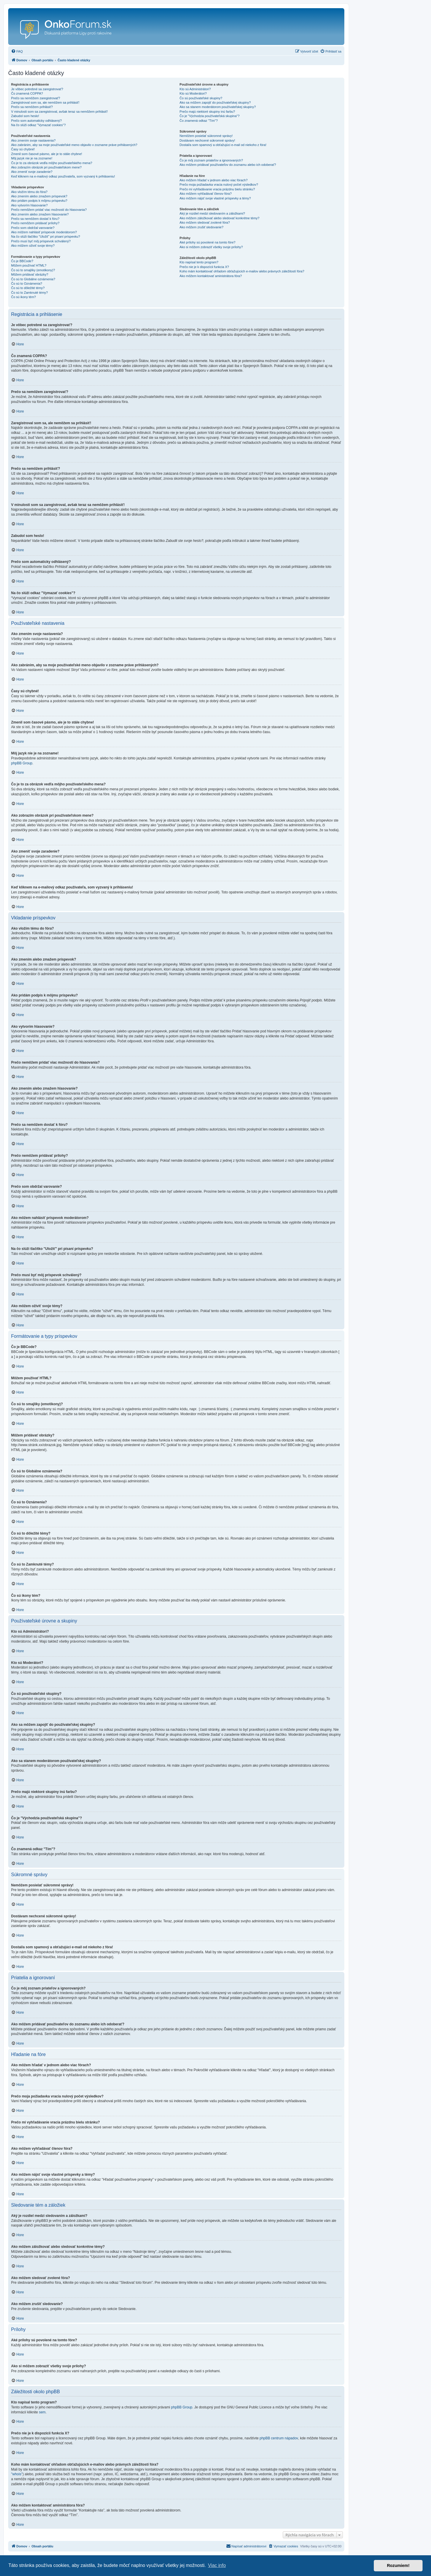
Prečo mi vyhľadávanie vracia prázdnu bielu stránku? (217, 189)
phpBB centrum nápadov (278, 2438)
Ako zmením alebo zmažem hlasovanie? (40, 214)
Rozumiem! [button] (398, 2565)
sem (42, 2412)
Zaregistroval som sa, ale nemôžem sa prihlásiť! (45, 102)
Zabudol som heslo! (25, 116)
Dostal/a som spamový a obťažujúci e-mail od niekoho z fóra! (222, 145)
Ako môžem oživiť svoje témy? (33, 245)
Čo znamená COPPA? (27, 93)
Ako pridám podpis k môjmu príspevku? (39, 200)
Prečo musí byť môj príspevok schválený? (41, 241)
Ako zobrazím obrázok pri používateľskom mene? (46, 167)
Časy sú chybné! (23, 149)
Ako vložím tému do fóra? (29, 192)
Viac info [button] (217, 2565)
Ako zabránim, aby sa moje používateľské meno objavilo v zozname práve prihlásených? (74, 145)
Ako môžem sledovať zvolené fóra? (204, 222)
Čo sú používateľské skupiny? (200, 98)
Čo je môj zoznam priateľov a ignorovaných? (211, 160)
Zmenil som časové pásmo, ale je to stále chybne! (46, 154)
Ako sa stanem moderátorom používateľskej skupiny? (217, 107)
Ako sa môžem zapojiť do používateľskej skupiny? (215, 102)
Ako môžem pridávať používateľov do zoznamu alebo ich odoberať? (227, 164)
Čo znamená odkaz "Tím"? (198, 120)
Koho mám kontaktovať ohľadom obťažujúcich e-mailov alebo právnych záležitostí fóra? (241, 271)
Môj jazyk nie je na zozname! (31, 158)
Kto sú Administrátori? (195, 89)
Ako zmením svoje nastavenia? (33, 140)
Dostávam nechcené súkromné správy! (207, 140)
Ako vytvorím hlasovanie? (29, 205)
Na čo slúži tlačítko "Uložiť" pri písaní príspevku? (45, 236)
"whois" (16, 2474)
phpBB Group (21, 763)
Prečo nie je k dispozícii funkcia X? (204, 267)
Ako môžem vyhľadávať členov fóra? (205, 193)
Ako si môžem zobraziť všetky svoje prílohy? (211, 247)
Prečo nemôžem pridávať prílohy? (35, 223)
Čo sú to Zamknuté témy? (29, 292)
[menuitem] (17, 51)
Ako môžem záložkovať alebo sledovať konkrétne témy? (219, 218)
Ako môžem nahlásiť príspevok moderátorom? (44, 232)
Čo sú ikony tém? (23, 297)
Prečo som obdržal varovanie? (33, 227)
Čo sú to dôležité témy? (28, 288)
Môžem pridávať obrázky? (29, 274)
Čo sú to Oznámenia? (26, 283)
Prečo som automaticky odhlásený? (36, 120)
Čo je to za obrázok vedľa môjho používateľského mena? (51, 163)
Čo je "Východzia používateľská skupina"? (209, 116)
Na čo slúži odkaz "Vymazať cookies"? (38, 125)
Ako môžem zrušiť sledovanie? (201, 227)
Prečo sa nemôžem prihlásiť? (32, 107)
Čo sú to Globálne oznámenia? (33, 279)
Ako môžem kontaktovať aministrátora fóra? (210, 276)
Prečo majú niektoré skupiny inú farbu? (207, 111)
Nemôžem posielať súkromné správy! (206, 136)
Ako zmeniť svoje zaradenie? (32, 171)
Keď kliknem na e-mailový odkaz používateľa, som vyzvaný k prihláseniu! (63, 176)
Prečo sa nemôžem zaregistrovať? (35, 98)
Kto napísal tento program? (198, 262)
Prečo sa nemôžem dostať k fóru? (35, 218)
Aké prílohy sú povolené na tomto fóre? (207, 242)
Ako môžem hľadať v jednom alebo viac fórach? (213, 180)
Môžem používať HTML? (28, 265)
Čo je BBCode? (22, 261)
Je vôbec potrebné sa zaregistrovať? (37, 89)
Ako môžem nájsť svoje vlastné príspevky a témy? (215, 198)
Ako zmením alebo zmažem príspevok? (39, 196)
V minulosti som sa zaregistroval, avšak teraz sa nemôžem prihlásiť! (59, 111)
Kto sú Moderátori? (193, 93)
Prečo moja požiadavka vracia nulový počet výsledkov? (218, 184)
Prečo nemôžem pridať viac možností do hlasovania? (49, 209)
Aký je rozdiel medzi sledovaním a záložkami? (212, 213)
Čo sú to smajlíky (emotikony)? (33, 270)
